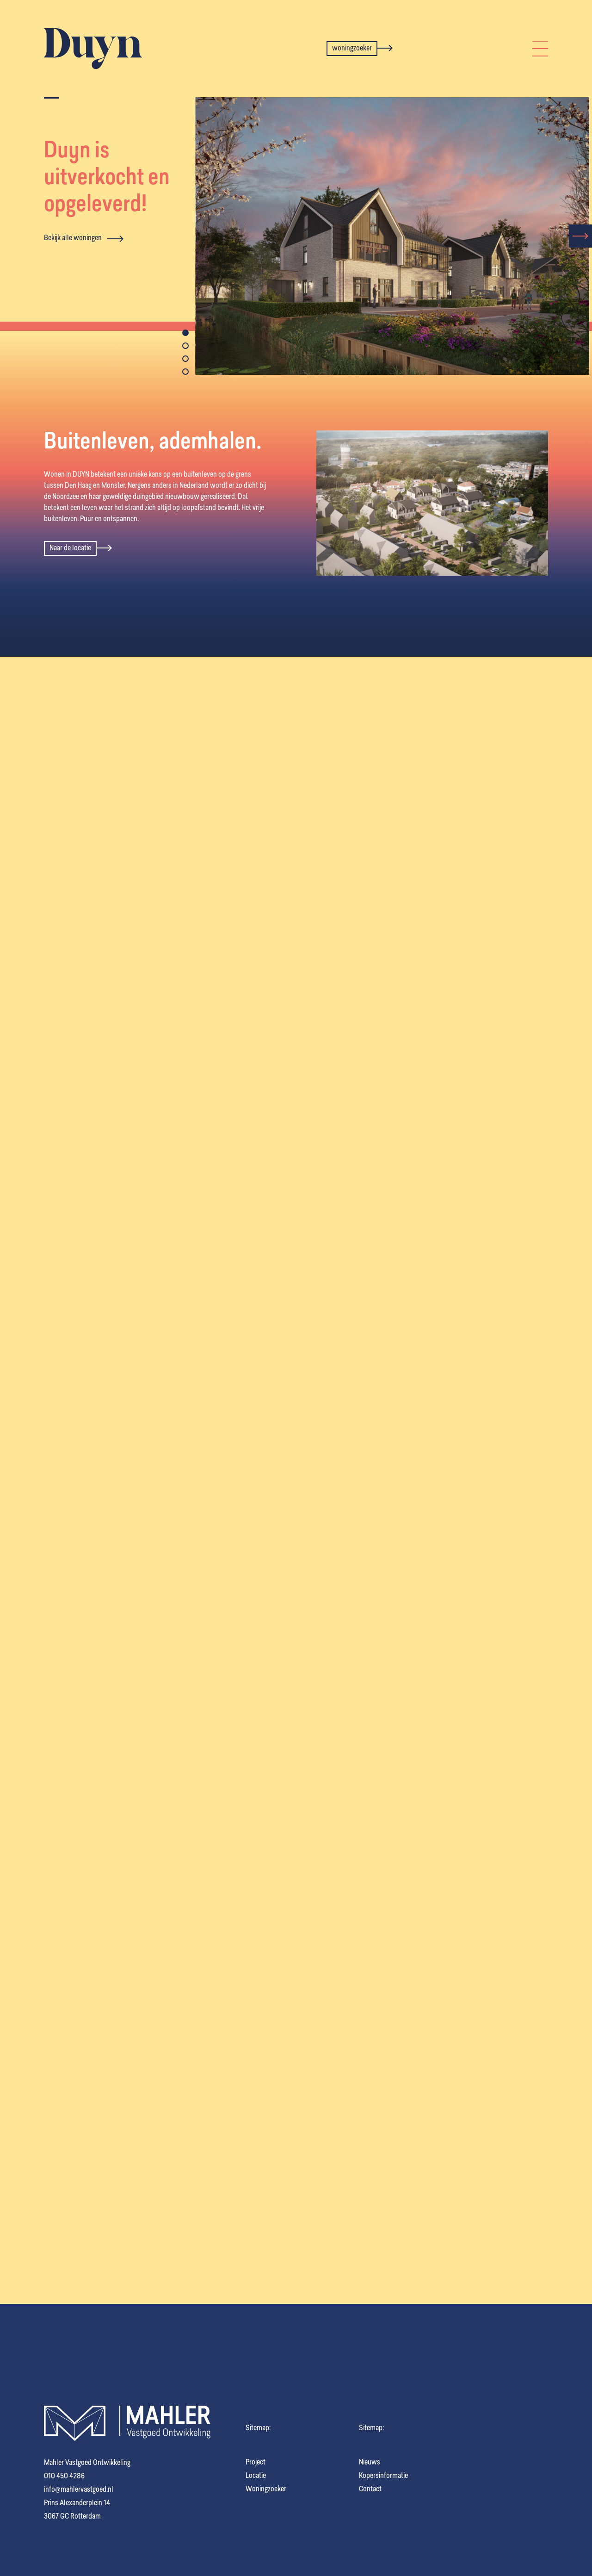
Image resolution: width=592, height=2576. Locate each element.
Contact (370, 2489)
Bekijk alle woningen (83, 238)
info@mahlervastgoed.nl (78, 2490)
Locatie (256, 2476)
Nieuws (369, 2462)
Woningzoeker (266, 2489)
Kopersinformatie (383, 2476)
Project (255, 2462)
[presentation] (580, 236)
